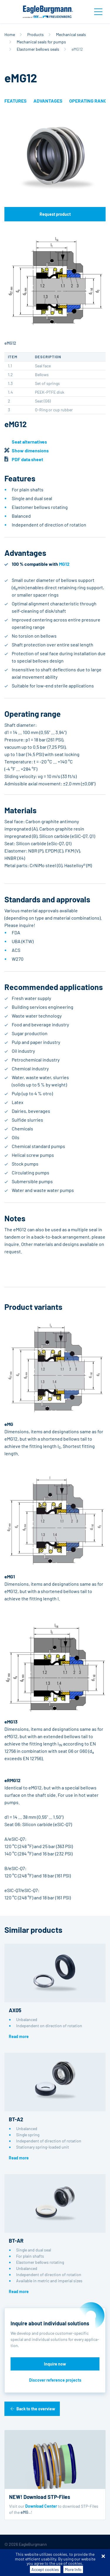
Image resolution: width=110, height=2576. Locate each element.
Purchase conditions (63, 2554)
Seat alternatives (29, 441)
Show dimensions (30, 450)
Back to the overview (35, 2408)
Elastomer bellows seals (38, 49)
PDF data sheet (27, 459)
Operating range (89, 100)
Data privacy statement (25, 2564)
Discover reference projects (55, 2380)
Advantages (47, 100)
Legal (57, 2564)
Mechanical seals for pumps (41, 41)
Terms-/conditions (21, 2554)
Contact (76, 2564)
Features (15, 100)
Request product (55, 214)
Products (35, 34)
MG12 (64, 564)
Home (9, 34)
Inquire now (55, 2363)
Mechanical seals (71, 34)
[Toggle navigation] (98, 12)
